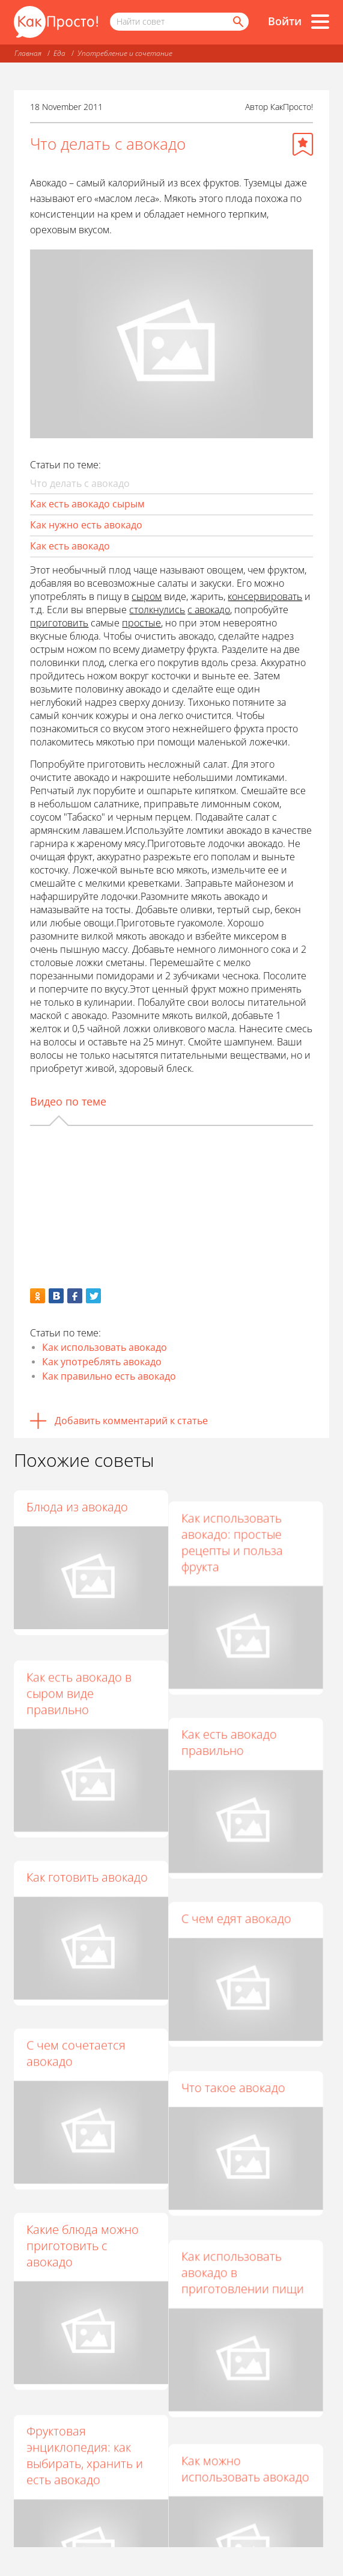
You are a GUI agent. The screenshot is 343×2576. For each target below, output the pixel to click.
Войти (285, 21)
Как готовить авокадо (87, 1852)
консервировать (265, 596)
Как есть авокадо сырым (87, 503)
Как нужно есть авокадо (86, 524)
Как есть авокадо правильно (234, 1720)
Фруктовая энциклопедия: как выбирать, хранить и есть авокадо (84, 2394)
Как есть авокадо (70, 545)
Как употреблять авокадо (102, 1361)
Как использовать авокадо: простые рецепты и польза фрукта (237, 1531)
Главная (27, 53)
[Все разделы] (320, 21)
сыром (147, 596)
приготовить (59, 622)
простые (141, 622)
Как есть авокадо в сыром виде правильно (79, 1679)
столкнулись (157, 609)
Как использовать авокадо (104, 1347)
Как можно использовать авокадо (251, 2394)
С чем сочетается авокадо (76, 2016)
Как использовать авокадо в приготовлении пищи (248, 2213)
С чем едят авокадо (242, 1884)
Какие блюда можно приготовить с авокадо (82, 2197)
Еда (59, 53)
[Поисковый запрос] (179, 22)
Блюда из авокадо (77, 1507)
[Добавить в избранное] (303, 144)
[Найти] (237, 22)
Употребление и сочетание (124, 53)
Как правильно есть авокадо (109, 1376)
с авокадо (208, 609)
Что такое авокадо (239, 2041)
